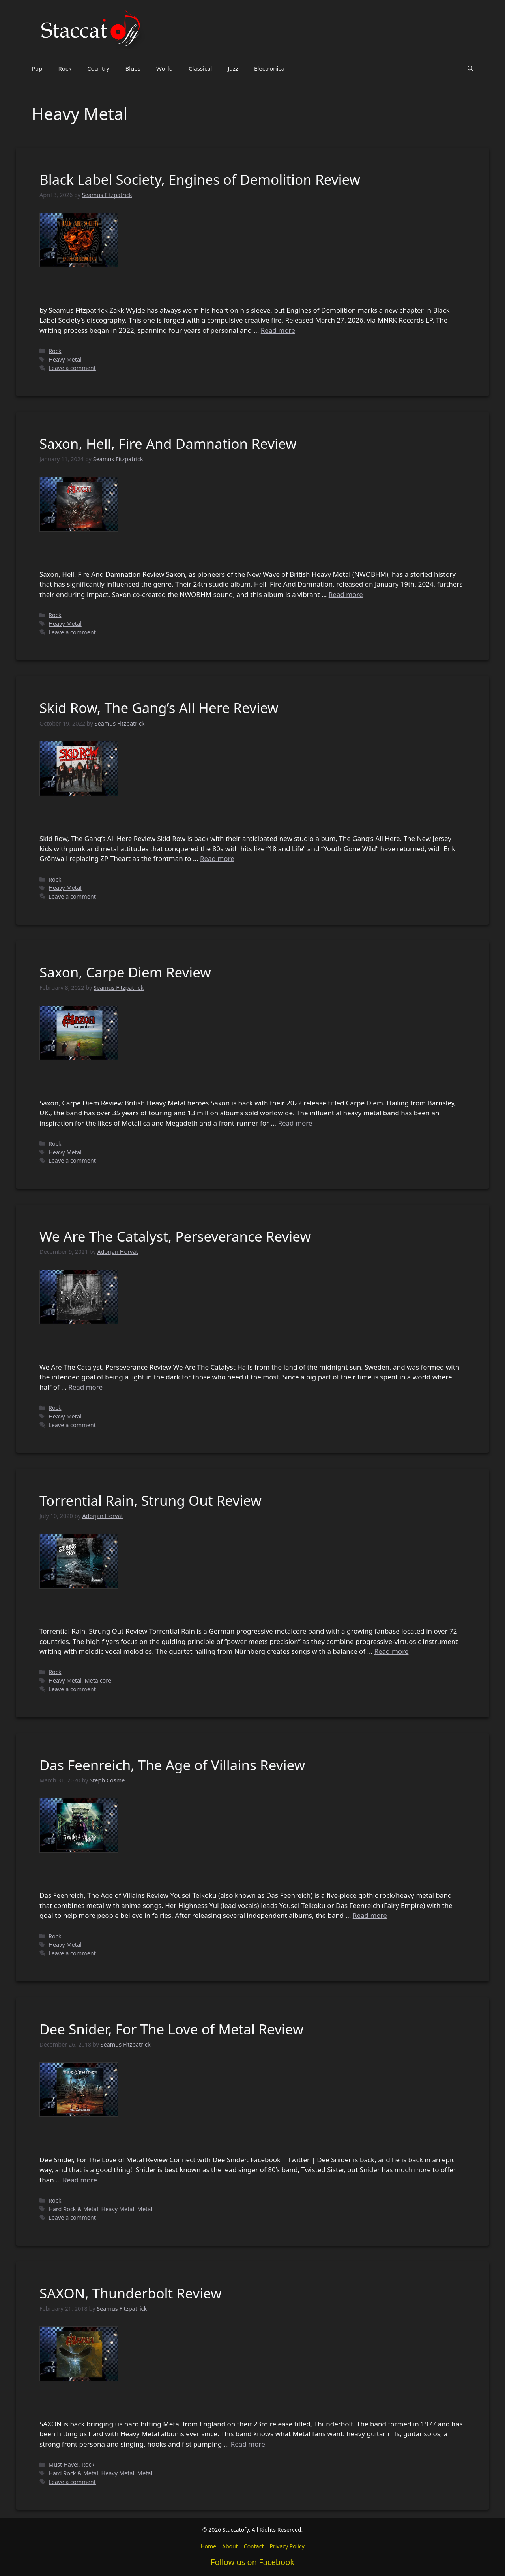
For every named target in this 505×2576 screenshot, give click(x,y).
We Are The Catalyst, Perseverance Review (175, 1236)
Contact (254, 2546)
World (164, 68)
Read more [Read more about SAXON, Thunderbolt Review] (248, 2443)
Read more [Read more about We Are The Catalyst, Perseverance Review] (85, 1387)
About (230, 2546)
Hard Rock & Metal (73, 2209)
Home (208, 2546)
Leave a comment (72, 367)
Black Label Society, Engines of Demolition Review (199, 179)
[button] (470, 68)
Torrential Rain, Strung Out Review (150, 1500)
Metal (144, 2209)
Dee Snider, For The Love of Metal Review (171, 2029)
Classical (200, 68)
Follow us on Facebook (252, 2562)
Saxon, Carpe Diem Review (125, 972)
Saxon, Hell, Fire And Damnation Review (168, 443)
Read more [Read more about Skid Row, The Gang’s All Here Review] (217, 858)
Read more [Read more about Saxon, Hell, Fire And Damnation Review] (346, 594)
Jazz (233, 68)
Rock (64, 68)
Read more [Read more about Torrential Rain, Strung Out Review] (391, 1651)
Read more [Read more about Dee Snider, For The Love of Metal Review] (80, 2179)
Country (98, 68)
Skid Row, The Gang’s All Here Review (159, 707)
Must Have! (64, 2464)
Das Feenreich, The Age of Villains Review (172, 1765)
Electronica (269, 68)
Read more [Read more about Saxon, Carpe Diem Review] (295, 1123)
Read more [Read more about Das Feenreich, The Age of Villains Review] (370, 1915)
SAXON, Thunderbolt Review (130, 2293)
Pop (37, 68)
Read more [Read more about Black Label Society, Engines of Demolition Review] (278, 330)
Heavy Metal (65, 359)
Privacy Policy (286, 2546)
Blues (132, 68)
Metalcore (97, 1680)
